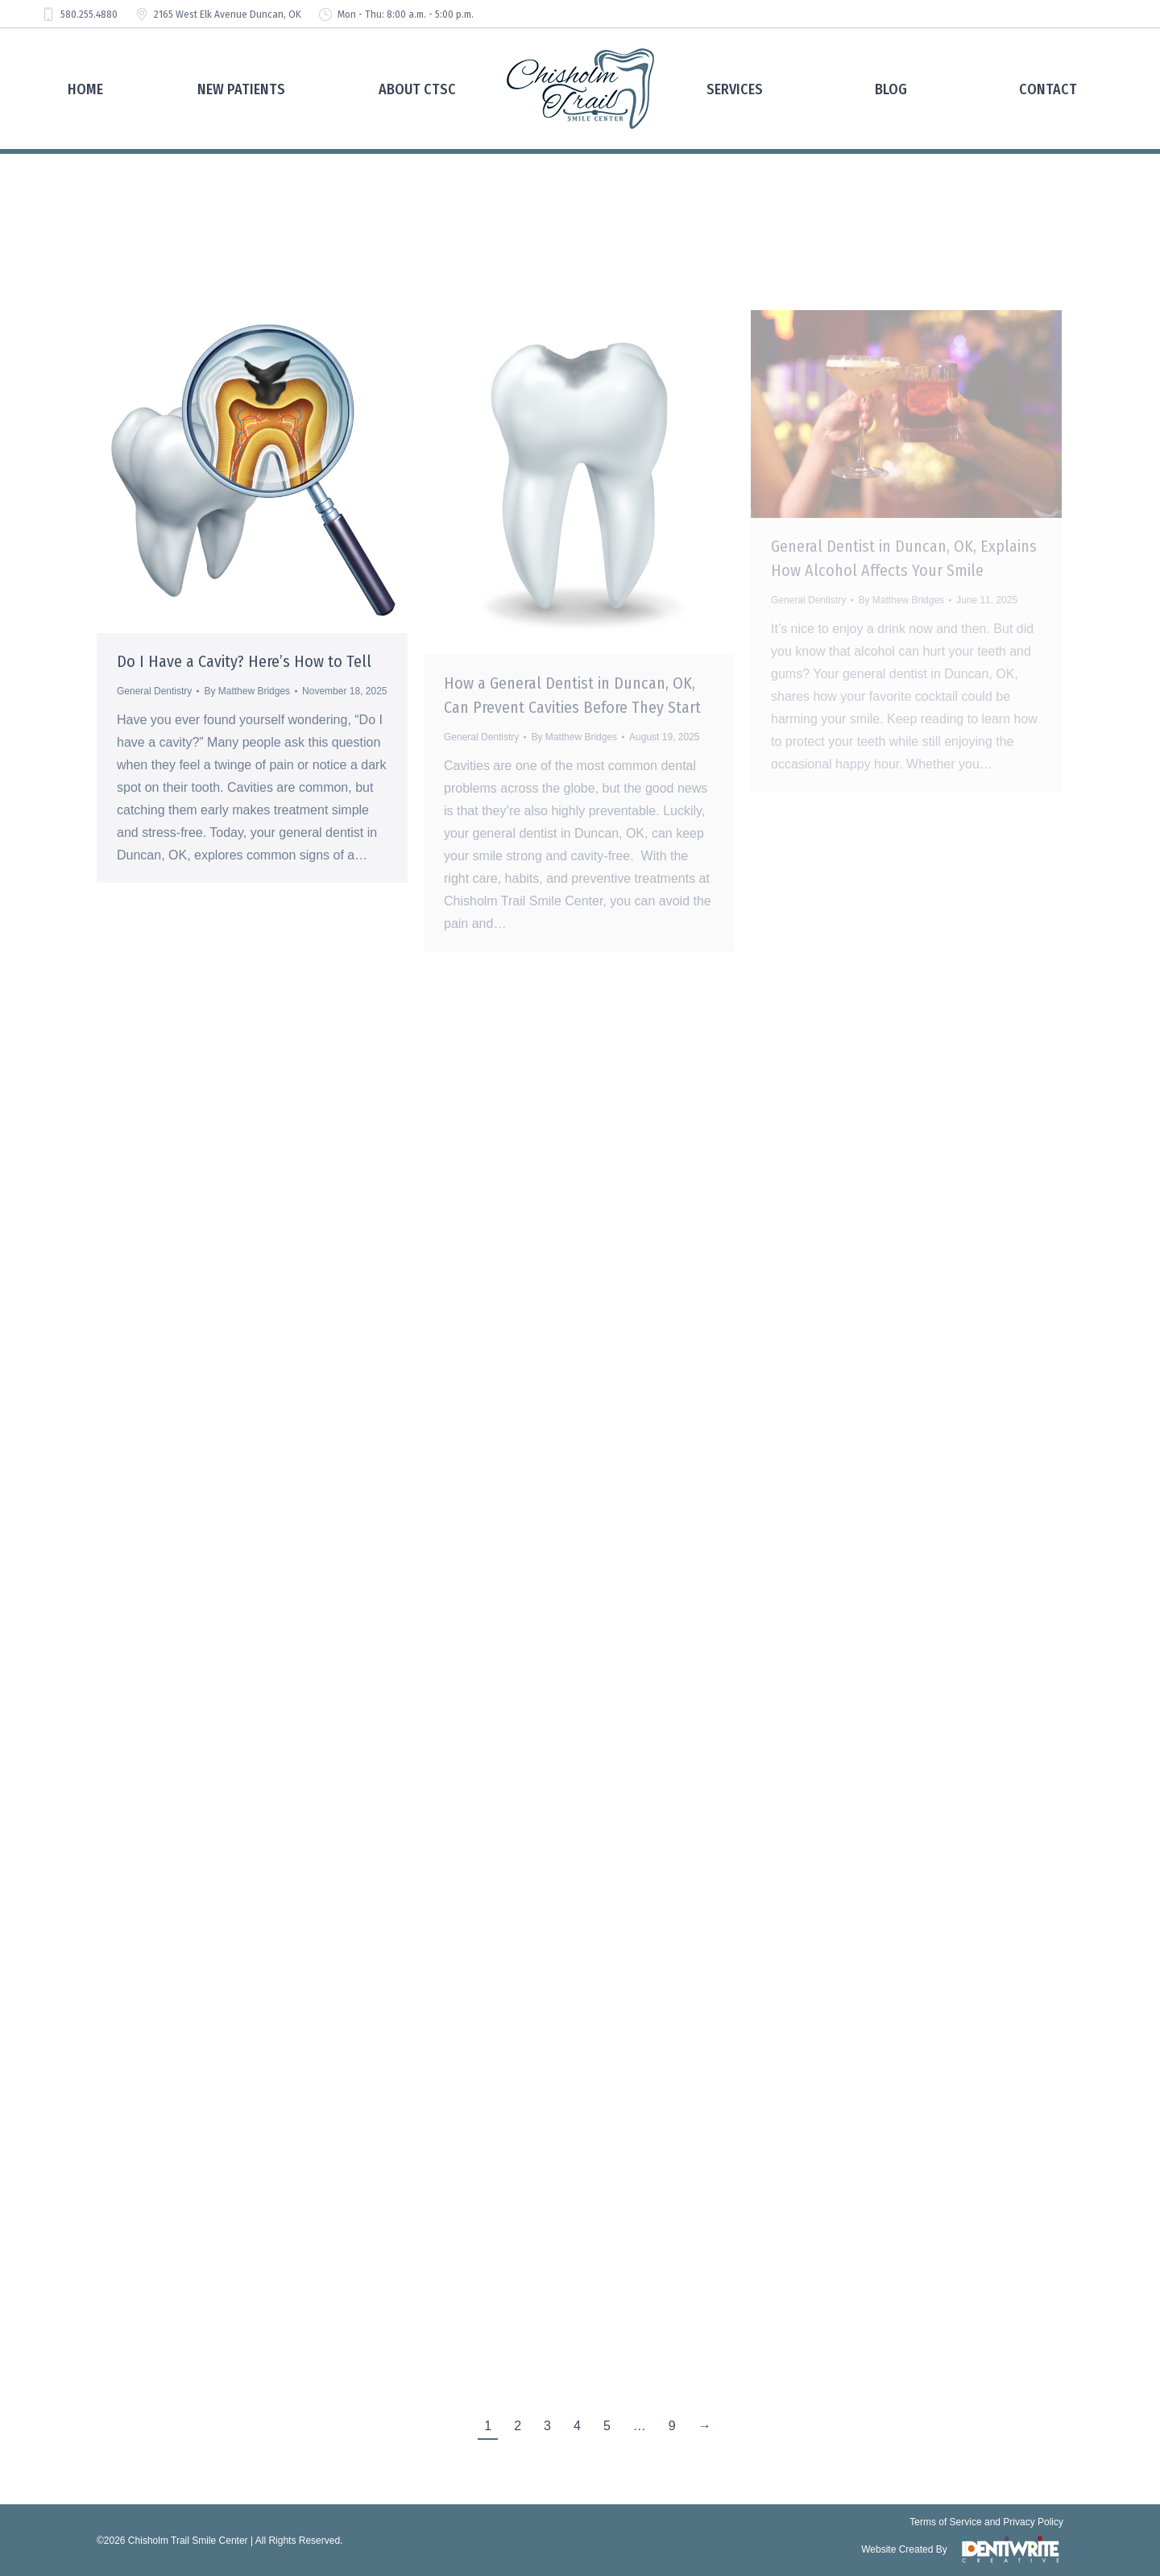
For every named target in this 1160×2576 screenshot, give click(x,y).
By (247, 691)
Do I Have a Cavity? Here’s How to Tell (244, 661)
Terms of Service (945, 2522)
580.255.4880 (79, 14)
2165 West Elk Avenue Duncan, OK (217, 14)
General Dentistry (154, 691)
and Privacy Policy (1023, 2522)
